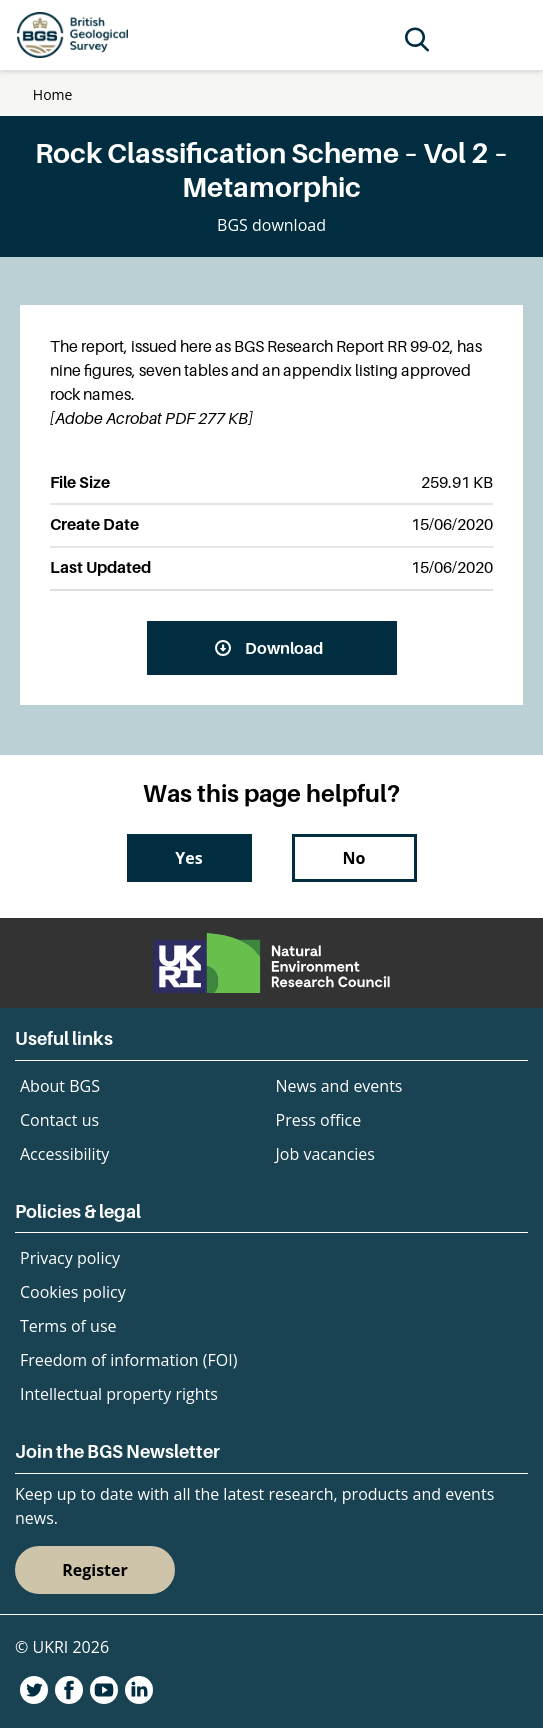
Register (95, 1570)
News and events (339, 1086)
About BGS (60, 1086)
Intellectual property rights (119, 1394)
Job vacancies (325, 1154)
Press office (319, 1120)
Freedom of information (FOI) (128, 1360)
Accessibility (64, 1154)
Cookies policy (73, 1292)
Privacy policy (70, 1258)
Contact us (59, 1120)
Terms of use (68, 1326)
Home (53, 94)
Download (284, 648)
